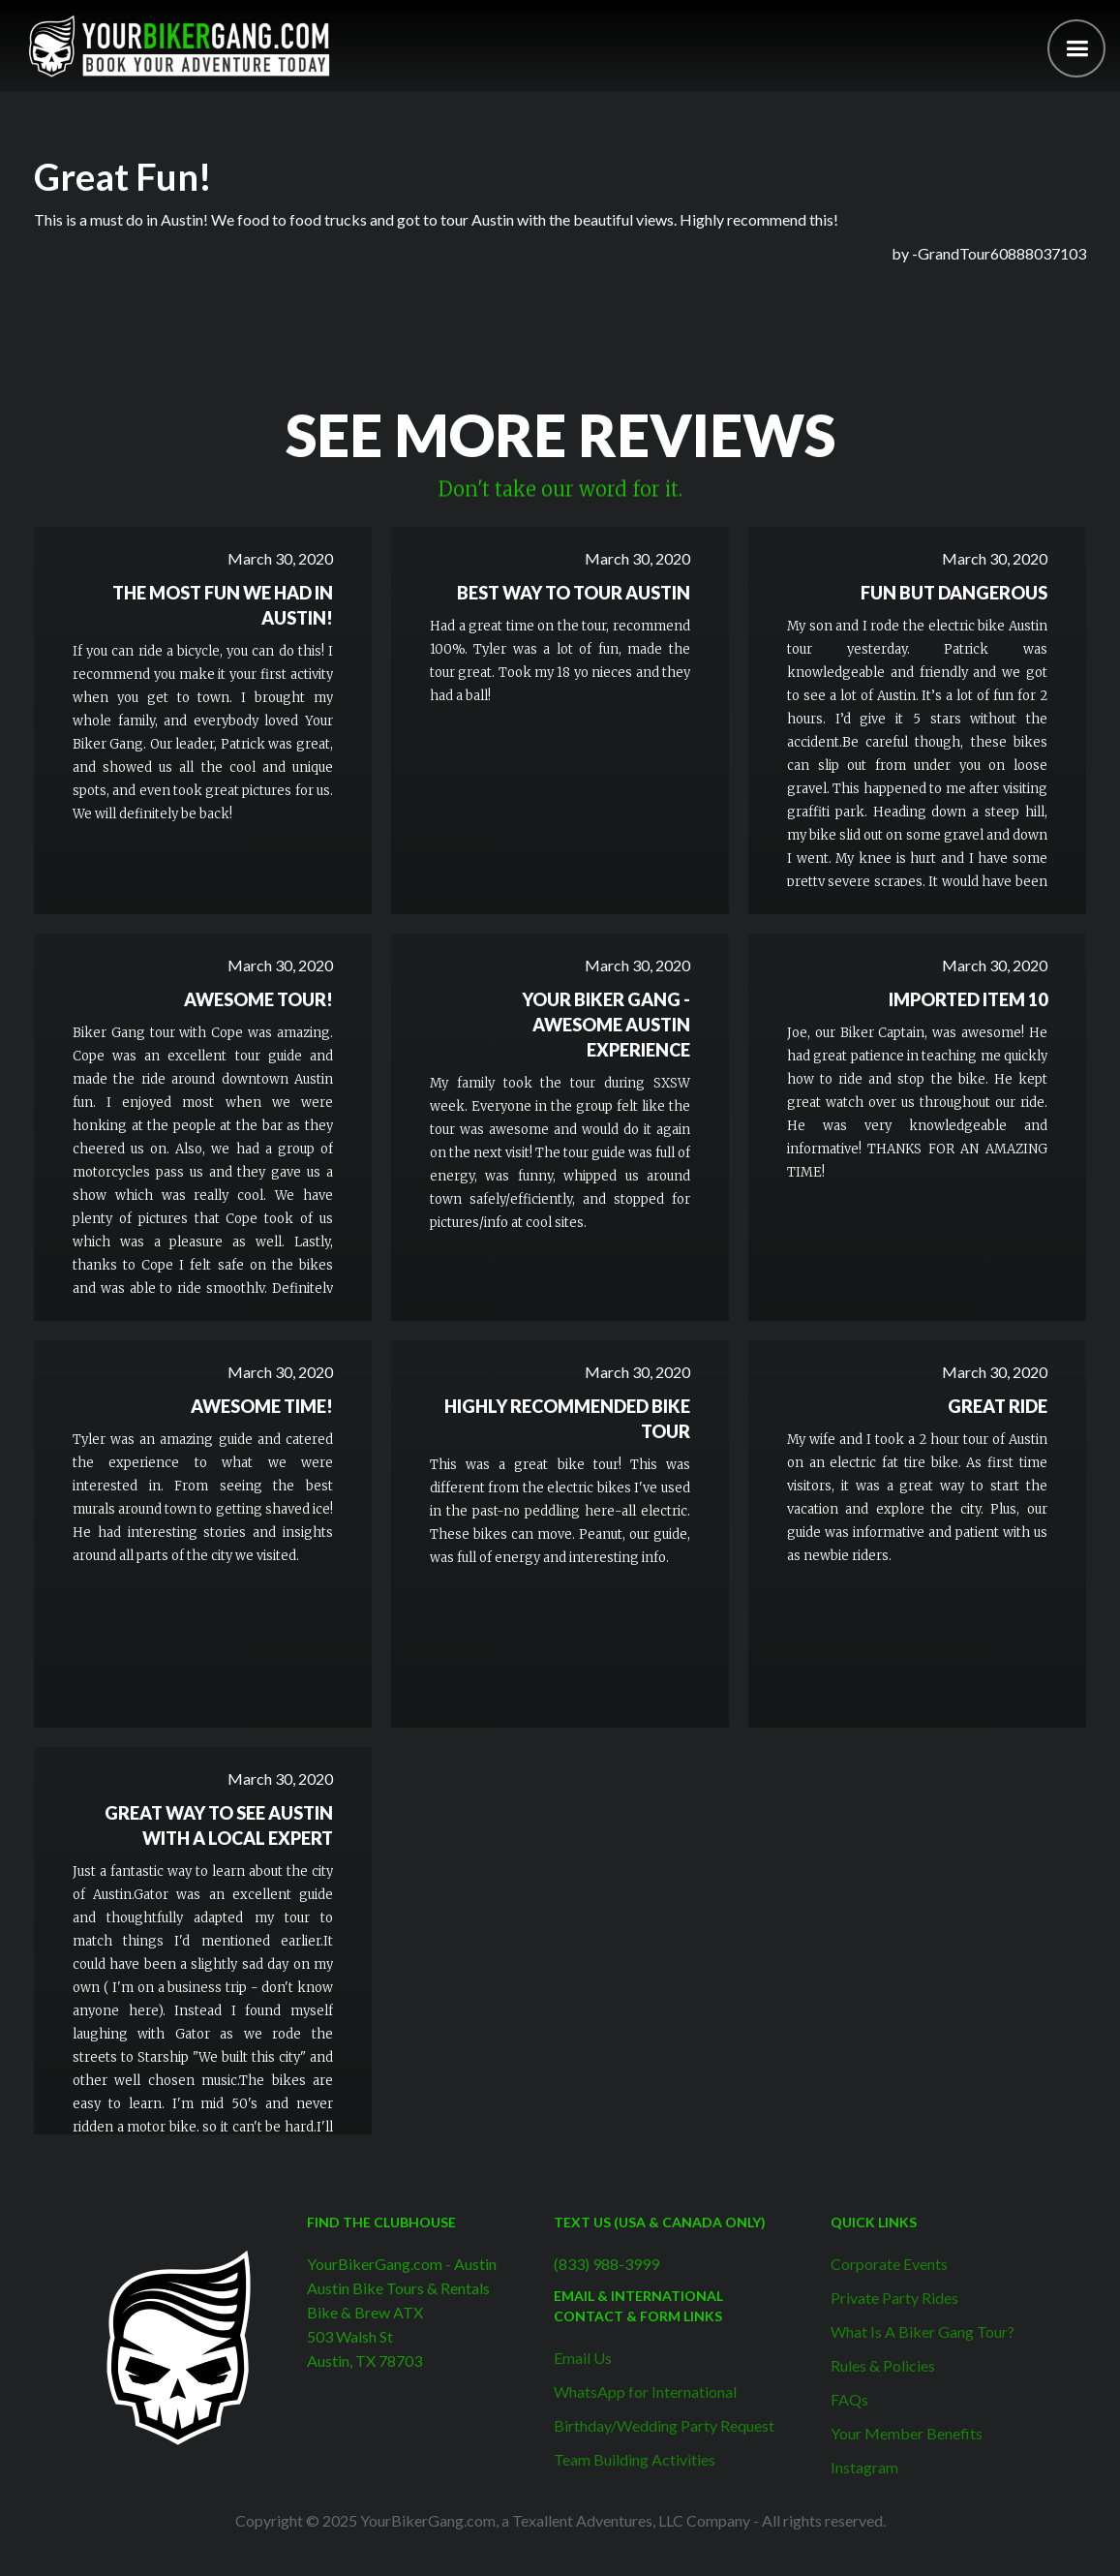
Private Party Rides (894, 2297)
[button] (1076, 48)
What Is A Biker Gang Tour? (922, 2331)
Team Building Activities (634, 2459)
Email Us (583, 2357)
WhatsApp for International (645, 2391)
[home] (179, 46)
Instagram (864, 2467)
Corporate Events (889, 2263)
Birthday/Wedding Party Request (664, 2425)
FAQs (849, 2399)
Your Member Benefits (907, 2433)
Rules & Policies (883, 2365)
